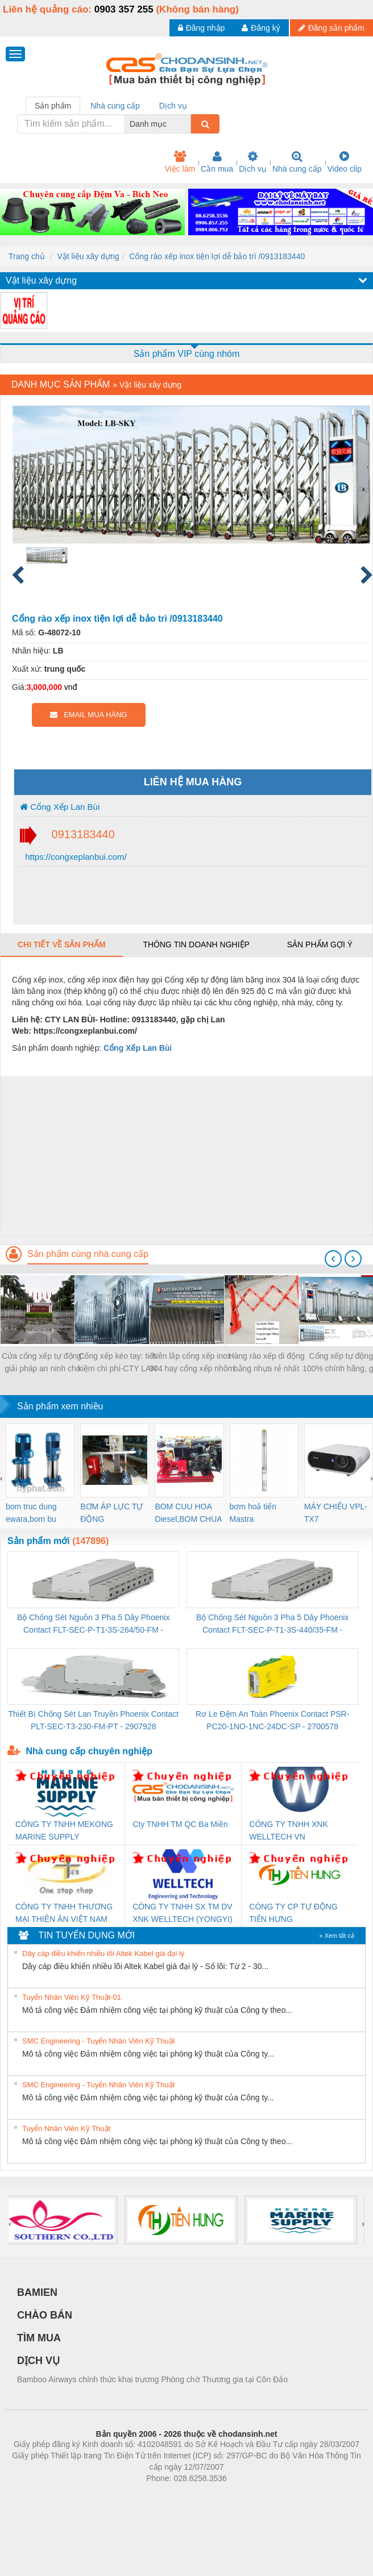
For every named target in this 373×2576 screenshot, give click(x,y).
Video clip (345, 162)
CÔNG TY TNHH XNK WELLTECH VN (288, 1830)
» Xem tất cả (336, 1935)
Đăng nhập (201, 27)
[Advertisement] (185, 1155)
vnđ (70, 687)
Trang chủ (27, 256)
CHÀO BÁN (44, 2315)
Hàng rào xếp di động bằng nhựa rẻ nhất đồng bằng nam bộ (266, 1363)
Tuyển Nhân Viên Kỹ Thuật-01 (71, 1997)
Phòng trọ (114, 2495)
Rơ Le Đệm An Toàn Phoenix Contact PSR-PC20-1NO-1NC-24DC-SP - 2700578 (272, 1720)
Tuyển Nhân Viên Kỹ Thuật (66, 2128)
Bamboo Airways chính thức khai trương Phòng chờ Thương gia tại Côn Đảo (152, 2379)
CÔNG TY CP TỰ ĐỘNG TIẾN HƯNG (293, 1913)
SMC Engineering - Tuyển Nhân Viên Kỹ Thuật (98, 2041)
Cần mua (217, 162)
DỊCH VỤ (38, 2360)
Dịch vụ (253, 162)
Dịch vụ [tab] (173, 105)
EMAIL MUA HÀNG (88, 714)
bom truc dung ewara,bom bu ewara (31, 1513)
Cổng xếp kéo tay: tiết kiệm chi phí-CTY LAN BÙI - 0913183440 (117, 1363)
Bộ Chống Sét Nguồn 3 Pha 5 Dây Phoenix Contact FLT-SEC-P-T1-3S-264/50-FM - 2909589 (93, 1624)
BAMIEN (37, 2292)
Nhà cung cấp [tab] (115, 105)
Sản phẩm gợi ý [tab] (320, 944)
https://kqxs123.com (240, 2495)
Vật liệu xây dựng (88, 256)
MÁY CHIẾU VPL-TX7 (335, 1513)
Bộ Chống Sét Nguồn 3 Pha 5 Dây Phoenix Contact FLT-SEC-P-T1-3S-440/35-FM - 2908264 (272, 1624)
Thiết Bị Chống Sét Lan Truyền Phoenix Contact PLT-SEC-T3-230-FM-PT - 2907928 (93, 1720)
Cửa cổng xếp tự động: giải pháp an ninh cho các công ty (43, 1363)
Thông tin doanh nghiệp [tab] (196, 944)
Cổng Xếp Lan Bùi (60, 806)
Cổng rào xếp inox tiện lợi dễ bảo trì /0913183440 (217, 256)
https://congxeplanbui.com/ (75, 857)
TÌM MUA (39, 2338)
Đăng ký (261, 27)
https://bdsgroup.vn (171, 2495)
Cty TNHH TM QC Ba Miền (180, 1824)
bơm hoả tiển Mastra (253, 1513)
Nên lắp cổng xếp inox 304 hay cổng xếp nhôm (191, 1362)
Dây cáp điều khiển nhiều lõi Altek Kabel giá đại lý (103, 1953)
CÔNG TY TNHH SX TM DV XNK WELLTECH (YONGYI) (182, 1913)
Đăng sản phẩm (331, 27)
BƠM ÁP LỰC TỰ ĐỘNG (111, 1513)
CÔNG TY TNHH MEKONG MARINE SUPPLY (64, 1830)
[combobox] (187, 124)
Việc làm (179, 162)
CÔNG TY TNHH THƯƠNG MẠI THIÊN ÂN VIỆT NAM (64, 1913)
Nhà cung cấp (297, 162)
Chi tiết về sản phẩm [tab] (62, 944)
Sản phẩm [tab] (53, 105)
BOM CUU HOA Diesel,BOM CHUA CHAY (188, 1513)
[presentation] (333, 1258)
